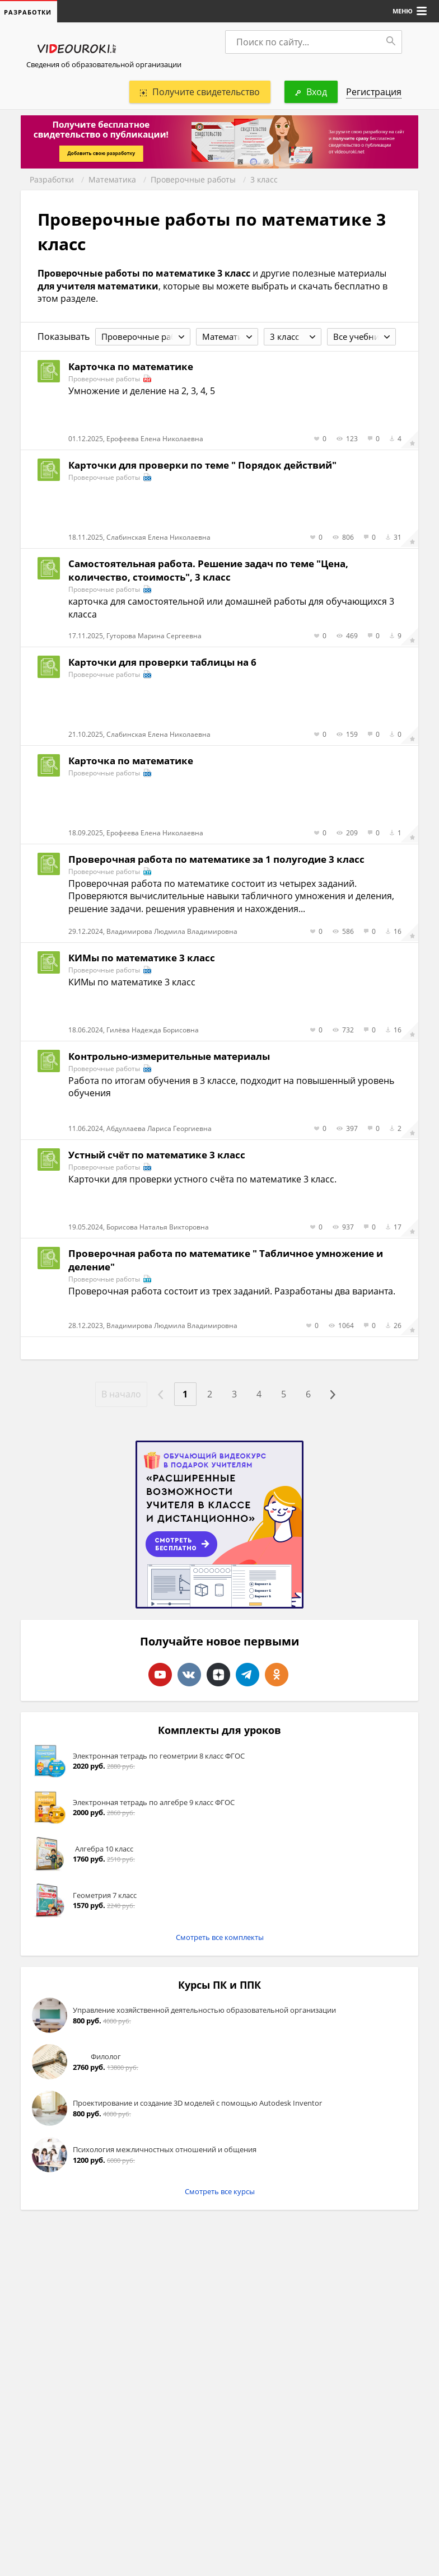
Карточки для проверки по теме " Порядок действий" (202, 465)
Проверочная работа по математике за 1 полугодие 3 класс (216, 859)
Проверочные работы (193, 179)
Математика (112, 179)
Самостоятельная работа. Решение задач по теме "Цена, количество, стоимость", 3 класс (208, 570)
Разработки (52, 179)
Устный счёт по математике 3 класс (156, 1154)
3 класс (264, 179)
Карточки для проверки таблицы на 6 (162, 662)
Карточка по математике (130, 366)
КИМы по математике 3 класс (141, 957)
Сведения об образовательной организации (103, 64)
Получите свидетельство (200, 92)
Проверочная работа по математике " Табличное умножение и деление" (225, 1260)
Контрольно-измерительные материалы (169, 1056)
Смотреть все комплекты (220, 1937)
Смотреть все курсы (220, 2191)
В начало (121, 1394)
